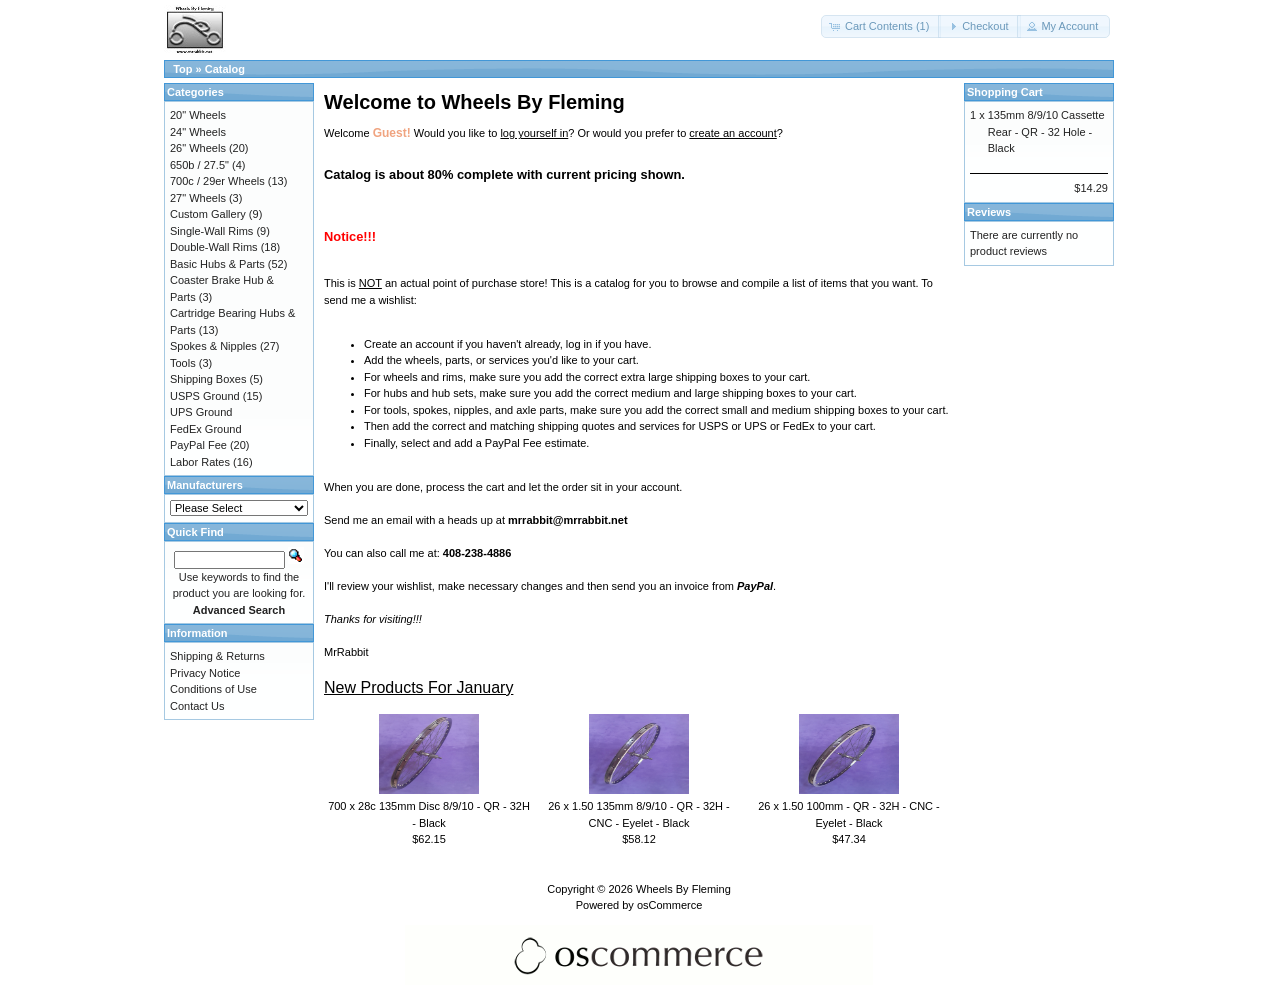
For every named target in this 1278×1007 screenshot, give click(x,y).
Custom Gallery (208, 214)
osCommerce (669, 905)
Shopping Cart (1005, 92)
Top (182, 69)
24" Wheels (198, 132)
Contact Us (197, 706)
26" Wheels (198, 148)
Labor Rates (200, 462)
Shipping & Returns (217, 656)
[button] (881, 26)
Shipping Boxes (208, 379)
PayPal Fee (198, 445)
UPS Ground (201, 412)
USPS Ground (205, 396)
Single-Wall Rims (211, 231)
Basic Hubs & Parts (217, 264)
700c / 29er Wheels (217, 181)
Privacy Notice (205, 673)
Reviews (989, 212)
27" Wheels (198, 198)
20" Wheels (198, 115)
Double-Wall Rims (214, 247)
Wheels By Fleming (683, 889)
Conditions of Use (213, 689)
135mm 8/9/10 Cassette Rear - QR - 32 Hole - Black (1046, 131)
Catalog (225, 69)
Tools (183, 363)
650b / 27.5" (199, 165)
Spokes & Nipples (213, 346)
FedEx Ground (206, 429)
